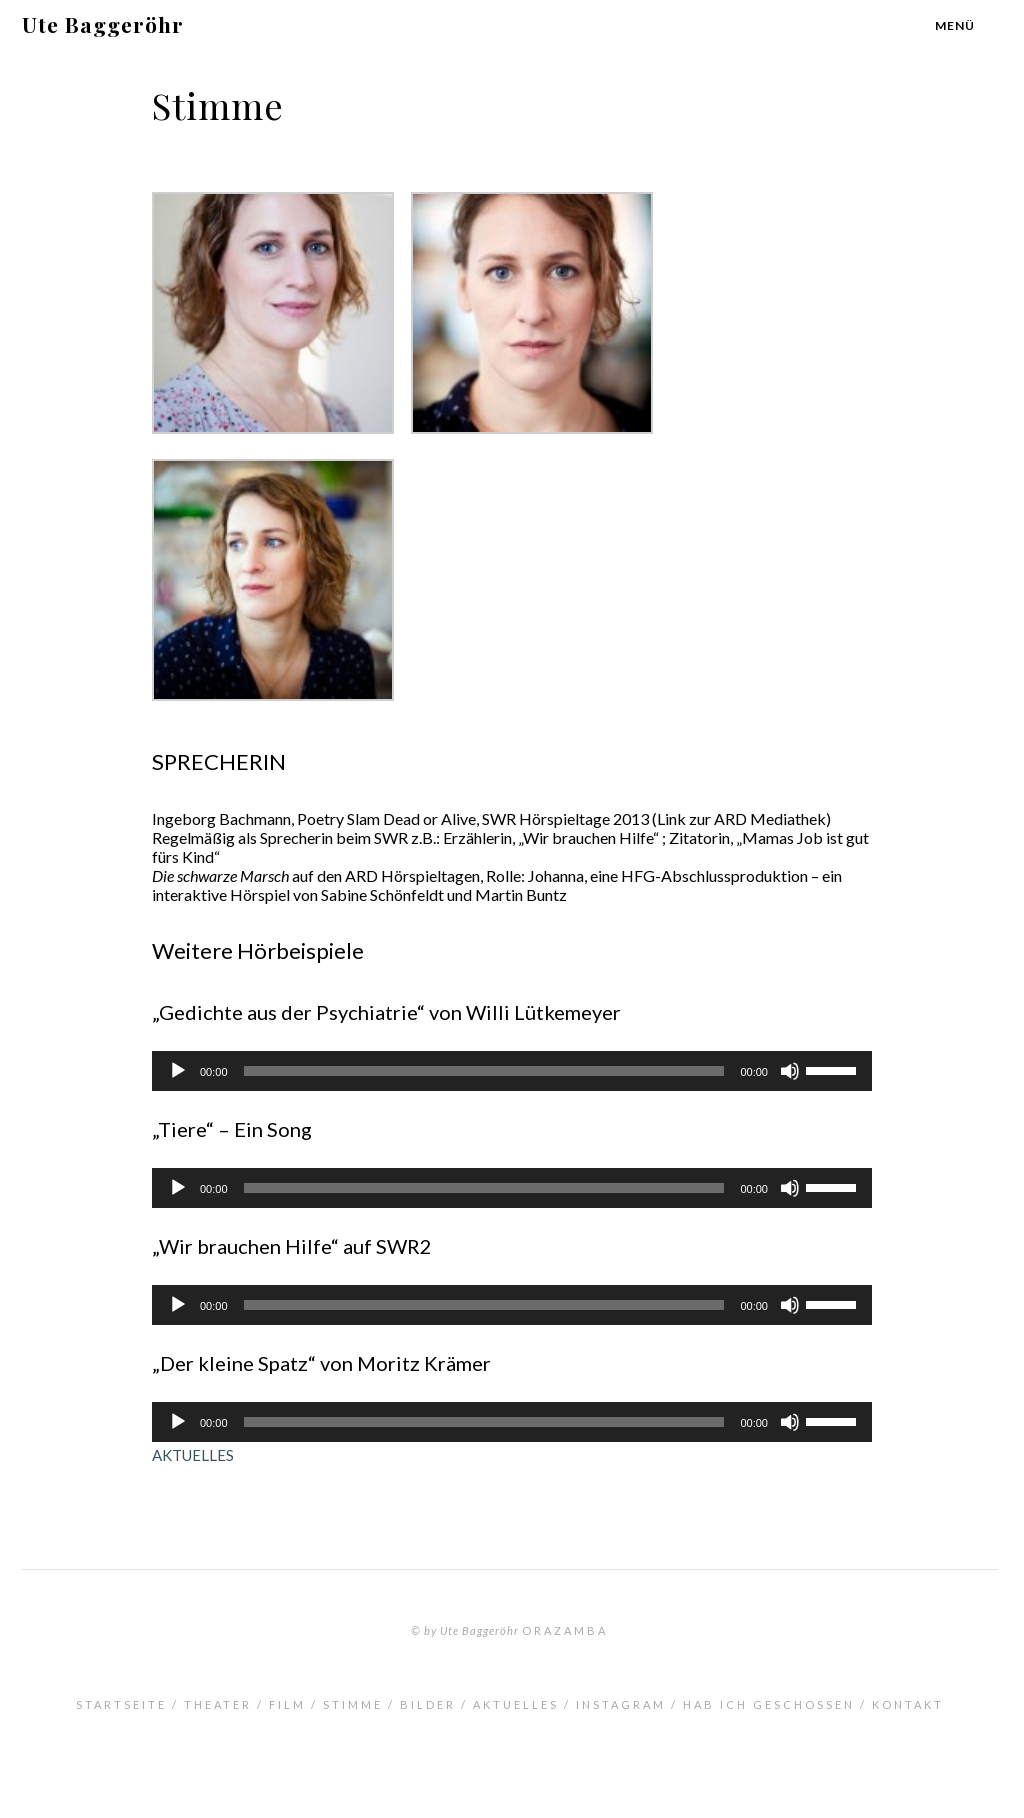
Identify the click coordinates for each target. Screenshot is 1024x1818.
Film (287, 1704)
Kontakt (908, 1704)
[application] (512, 1071)
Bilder (428, 1704)
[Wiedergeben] (178, 1071)
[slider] (484, 1071)
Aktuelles (516, 1704)
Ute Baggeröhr (103, 24)
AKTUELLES (193, 1455)
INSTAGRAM (621, 1704)
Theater (218, 1704)
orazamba (565, 1630)
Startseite (121, 1704)
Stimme (353, 1704)
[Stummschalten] (790, 1071)
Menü (955, 25)
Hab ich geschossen (769, 1704)
